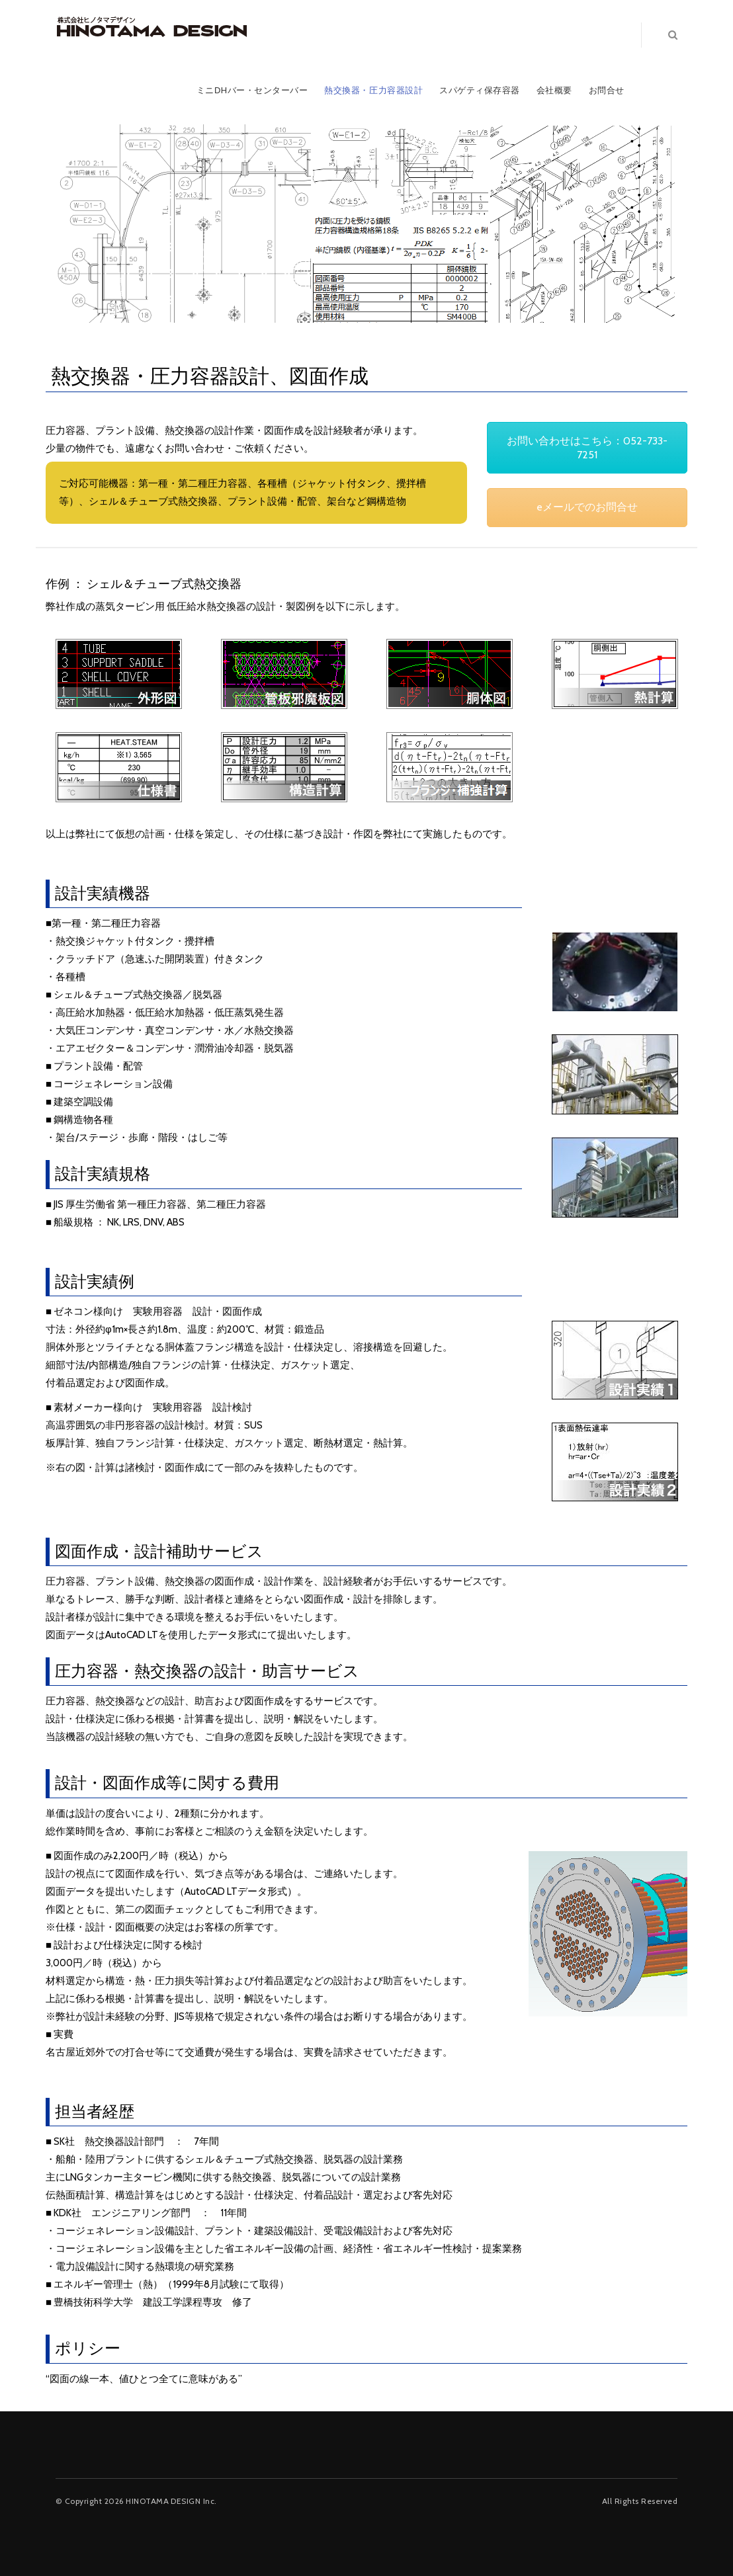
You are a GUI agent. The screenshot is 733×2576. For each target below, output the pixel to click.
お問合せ (607, 90)
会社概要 (554, 90)
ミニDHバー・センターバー (252, 90)
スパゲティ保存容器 (479, 90)
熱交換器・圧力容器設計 (373, 90)
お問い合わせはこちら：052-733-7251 (587, 448)
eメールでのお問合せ (587, 507)
